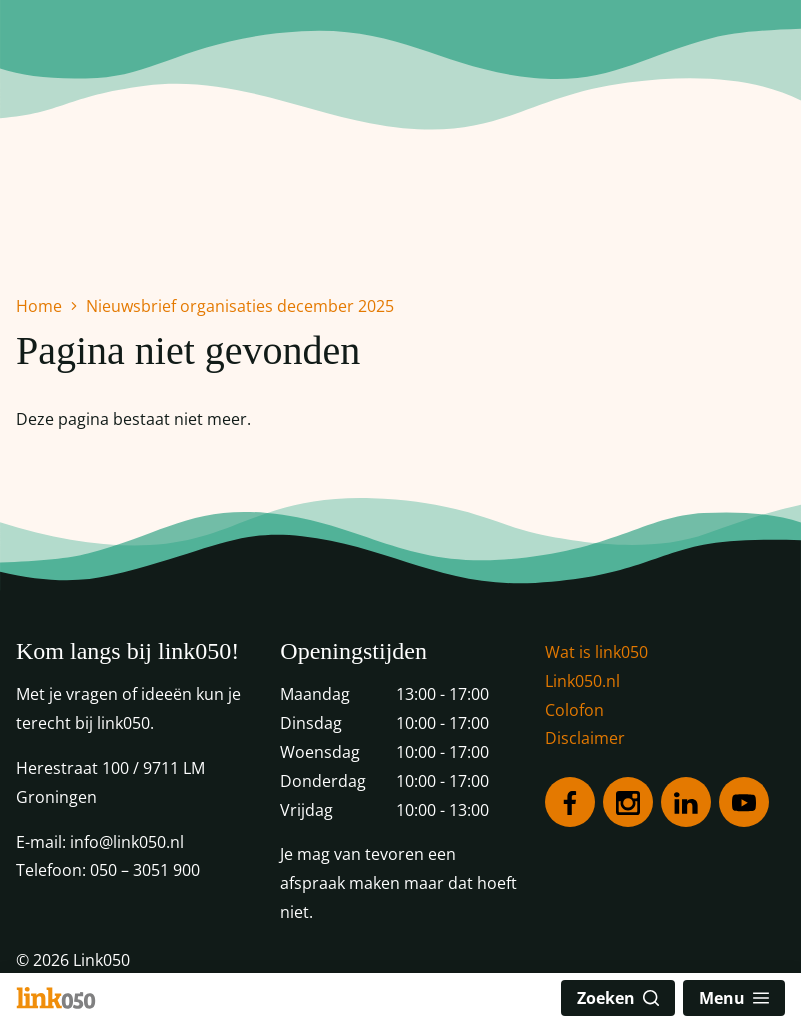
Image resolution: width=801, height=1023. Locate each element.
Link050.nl (582, 681)
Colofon (574, 710)
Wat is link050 (596, 652)
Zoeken (618, 998)
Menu (734, 998)
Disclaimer (585, 738)
